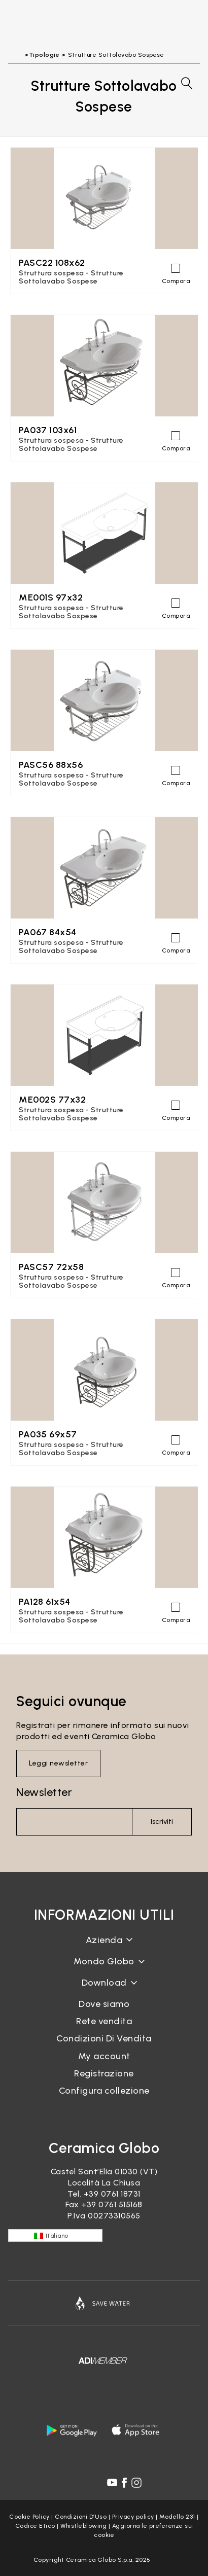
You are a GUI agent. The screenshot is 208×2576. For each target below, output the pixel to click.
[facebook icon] (124, 2483)
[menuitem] (55, 2235)
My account (104, 2056)
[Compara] (175, 268)
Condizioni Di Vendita (104, 2038)
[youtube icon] (112, 2483)
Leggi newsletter (58, 1763)
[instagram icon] (136, 2483)
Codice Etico (35, 2525)
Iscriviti (162, 1821)
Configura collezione (104, 2090)
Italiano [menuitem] (57, 2235)
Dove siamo (104, 2003)
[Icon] (104, 2303)
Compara (176, 281)
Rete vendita (104, 2021)
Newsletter (44, 1792)
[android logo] (71, 2430)
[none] (55, 2235)
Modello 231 (177, 2516)
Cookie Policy (29, 2516)
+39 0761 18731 (112, 2194)
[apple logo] (136, 2430)
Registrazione (104, 2073)
